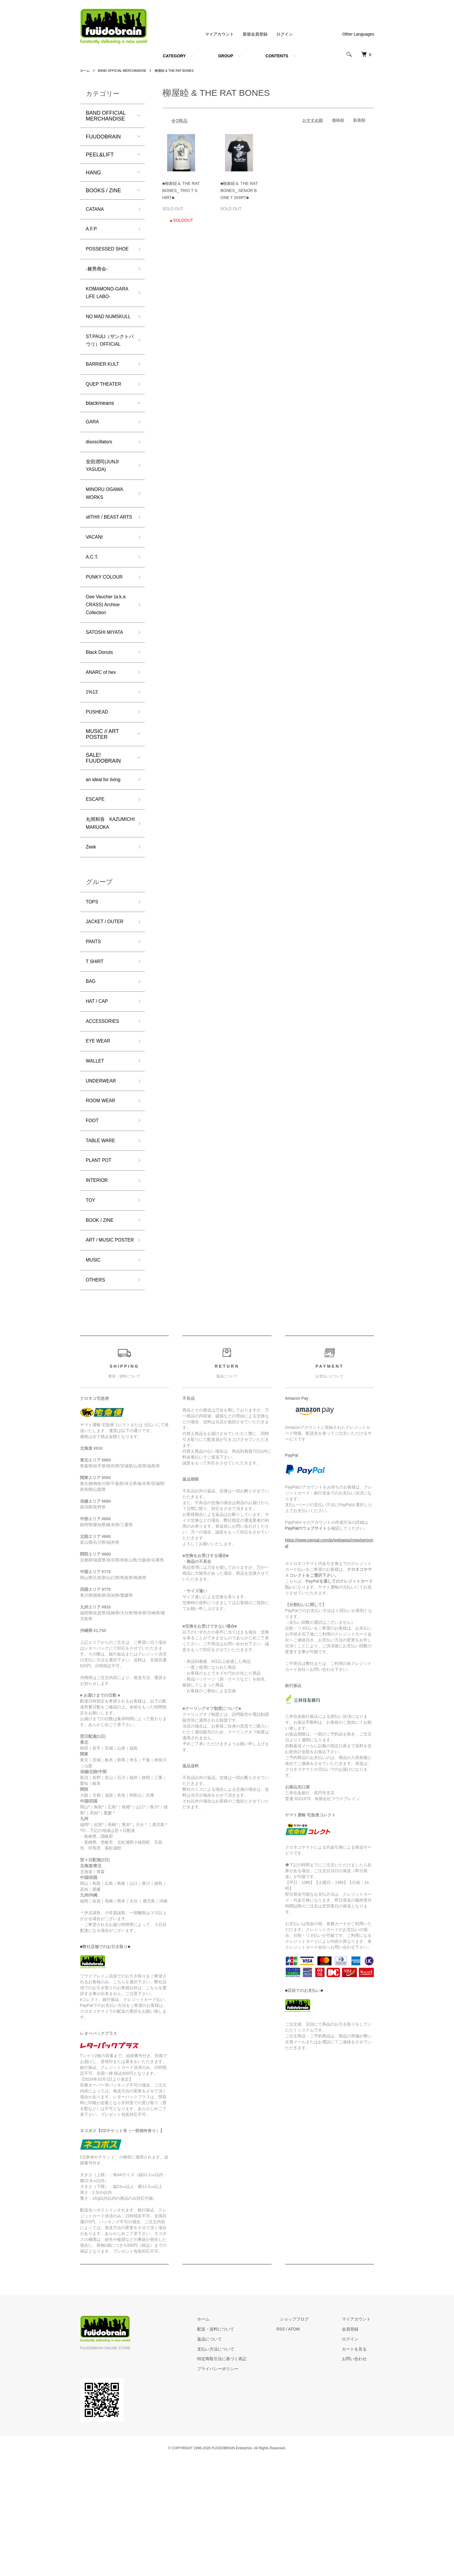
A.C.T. (93, 615)
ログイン (284, 34)
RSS (294, 2445)
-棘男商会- (98, 282)
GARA (93, 462)
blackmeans (100, 443)
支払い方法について (232, 2465)
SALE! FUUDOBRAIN (103, 827)
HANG (93, 173)
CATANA (96, 210)
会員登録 (353, 2445)
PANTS (94, 1029)
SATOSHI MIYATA (107, 696)
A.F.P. (92, 231)
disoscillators (101, 483)
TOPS (93, 986)
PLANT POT (100, 1260)
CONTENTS (277, 56)
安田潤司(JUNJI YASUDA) (104, 508)
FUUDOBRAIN (103, 137)
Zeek (92, 930)
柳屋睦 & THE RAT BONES (182, 71)
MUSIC (94, 1374)
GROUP (225, 56)
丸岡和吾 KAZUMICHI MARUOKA (100, 901)
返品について (226, 2455)
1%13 (92, 760)
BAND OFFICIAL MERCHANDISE (125, 71)
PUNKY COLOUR (107, 636)
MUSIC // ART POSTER (102, 803)
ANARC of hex (103, 739)
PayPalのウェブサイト (306, 1644)
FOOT (93, 1218)
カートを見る (357, 2465)
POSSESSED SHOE (102, 256)
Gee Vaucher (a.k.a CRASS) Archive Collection (109, 667)
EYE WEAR (100, 1134)
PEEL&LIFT (100, 155)
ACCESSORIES (105, 1113)
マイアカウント (219, 34)
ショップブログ (304, 2435)
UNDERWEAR (103, 1176)
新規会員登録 (255, 34)
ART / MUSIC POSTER (102, 1348)
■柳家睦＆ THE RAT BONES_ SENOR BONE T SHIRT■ (239, 190)
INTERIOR (98, 1281)
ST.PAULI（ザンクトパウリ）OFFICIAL (108, 372)
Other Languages (358, 34)
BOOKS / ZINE (103, 190)
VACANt (95, 594)
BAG (91, 1071)
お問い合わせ (357, 2475)
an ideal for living (106, 849)
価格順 (338, 120)
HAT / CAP (98, 1092)
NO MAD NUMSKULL (100, 337)
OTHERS (97, 1395)
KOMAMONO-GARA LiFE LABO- (108, 307)
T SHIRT (96, 1050)
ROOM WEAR (103, 1197)
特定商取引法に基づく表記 (239, 2475)
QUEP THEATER (106, 423)
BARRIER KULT (105, 402)
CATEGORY (174, 56)
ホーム (85, 71)
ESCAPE (96, 870)
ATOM (307, 2445)
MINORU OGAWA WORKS (107, 538)
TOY (91, 1302)
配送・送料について (232, 2445)
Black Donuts (101, 718)
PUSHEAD (99, 781)
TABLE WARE (102, 1239)
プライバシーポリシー (234, 2485)
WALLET (96, 1155)
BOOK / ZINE (102, 1323)
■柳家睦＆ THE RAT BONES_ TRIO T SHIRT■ (181, 190)
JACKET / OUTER (107, 1007)
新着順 (359, 120)
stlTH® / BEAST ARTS (105, 569)
